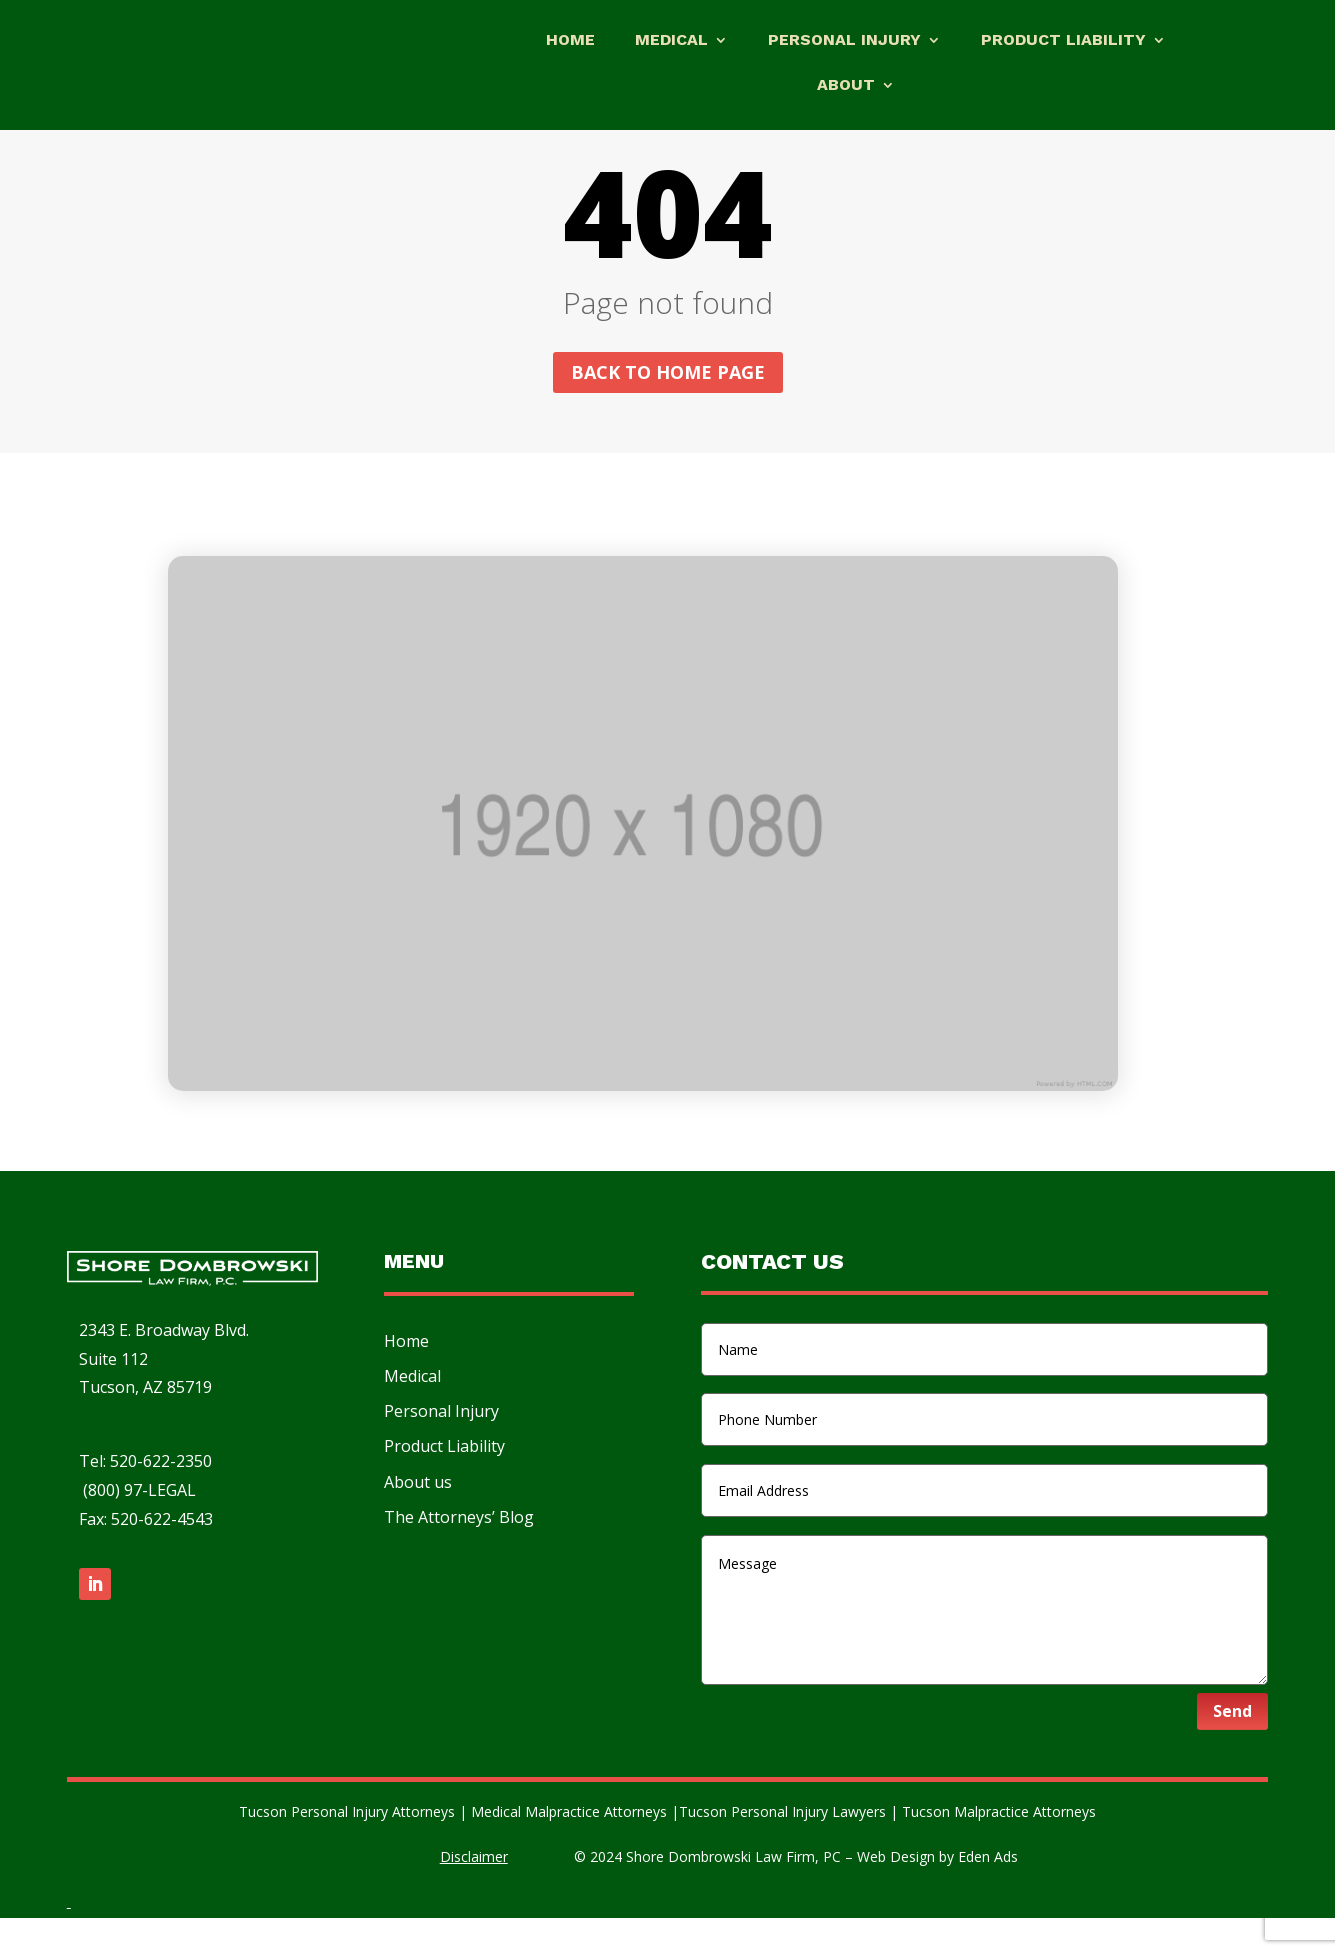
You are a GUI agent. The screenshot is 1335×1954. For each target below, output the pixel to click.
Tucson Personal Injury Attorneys (349, 1847)
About (846, 86)
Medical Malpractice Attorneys (569, 1847)
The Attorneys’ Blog (459, 1553)
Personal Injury (844, 41)
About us (418, 1518)
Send (1232, 1747)
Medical (671, 41)
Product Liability (1063, 41)
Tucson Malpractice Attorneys (999, 1847)
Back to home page (668, 408)
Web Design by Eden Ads (937, 1892)
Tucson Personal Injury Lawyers (784, 1847)
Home (570, 41)
